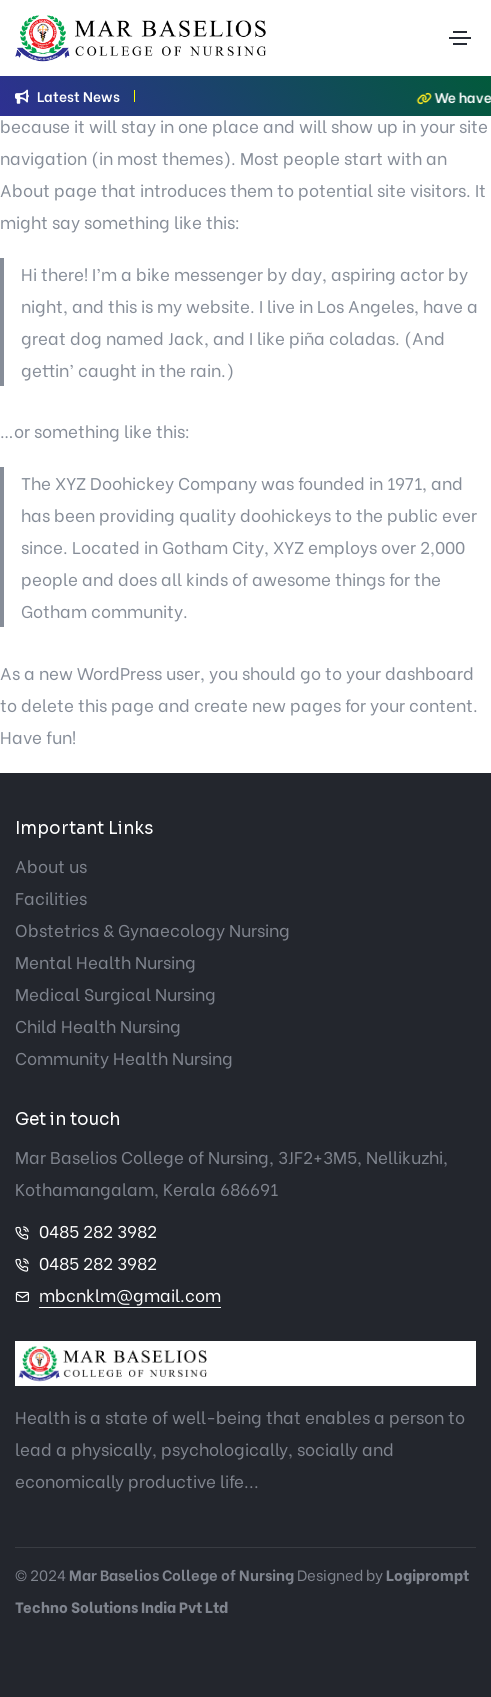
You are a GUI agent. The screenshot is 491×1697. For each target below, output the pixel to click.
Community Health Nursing (124, 1057)
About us (51, 865)
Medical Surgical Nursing (115, 993)
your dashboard (410, 672)
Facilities (51, 897)
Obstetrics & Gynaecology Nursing (152, 929)
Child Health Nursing (98, 1025)
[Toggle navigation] (460, 38)
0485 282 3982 (98, 1230)
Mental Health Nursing (105, 961)
